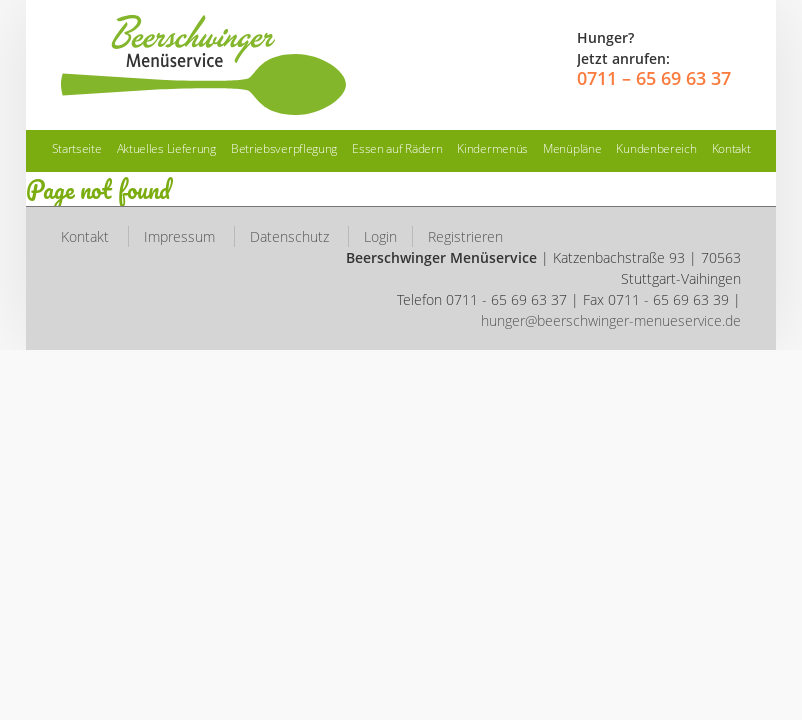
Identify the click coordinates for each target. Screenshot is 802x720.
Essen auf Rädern (397, 148)
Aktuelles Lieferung (166, 148)
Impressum (179, 236)
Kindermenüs (492, 148)
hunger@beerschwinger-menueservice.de (611, 320)
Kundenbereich (656, 148)
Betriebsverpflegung (284, 148)
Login (380, 236)
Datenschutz (289, 236)
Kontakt (731, 148)
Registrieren (465, 236)
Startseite (77, 148)
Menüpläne (572, 148)
